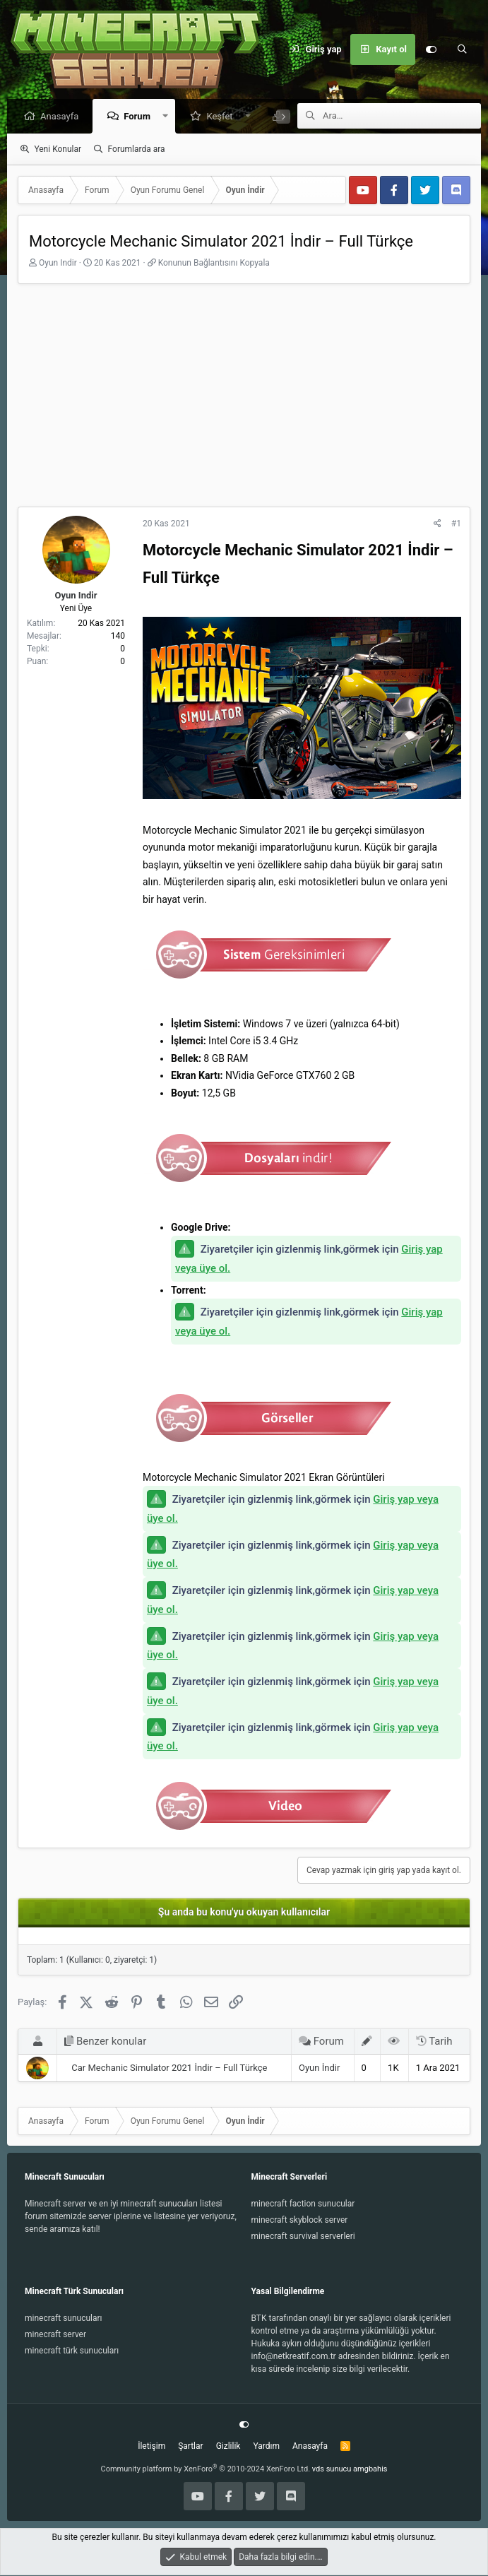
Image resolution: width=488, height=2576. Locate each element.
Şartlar (190, 2447)
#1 (456, 524)
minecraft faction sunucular (303, 2204)
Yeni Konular (57, 150)
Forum (140, 117)
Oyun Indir (58, 263)
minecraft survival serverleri (303, 2237)
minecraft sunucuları (63, 2319)
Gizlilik (228, 2447)
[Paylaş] (437, 524)
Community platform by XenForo (206, 2469)
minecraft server (55, 2335)
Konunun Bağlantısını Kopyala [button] (214, 263)
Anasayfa (63, 117)
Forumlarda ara (136, 150)
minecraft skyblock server (299, 2221)
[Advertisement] (244, 401)
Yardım (266, 2447)
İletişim (151, 2447)
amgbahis (370, 2469)
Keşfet (223, 117)
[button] (169, 117)
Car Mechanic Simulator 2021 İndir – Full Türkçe (169, 2068)
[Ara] (461, 49)
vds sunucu (332, 2469)
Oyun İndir (319, 2068)
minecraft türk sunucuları (72, 2351)
